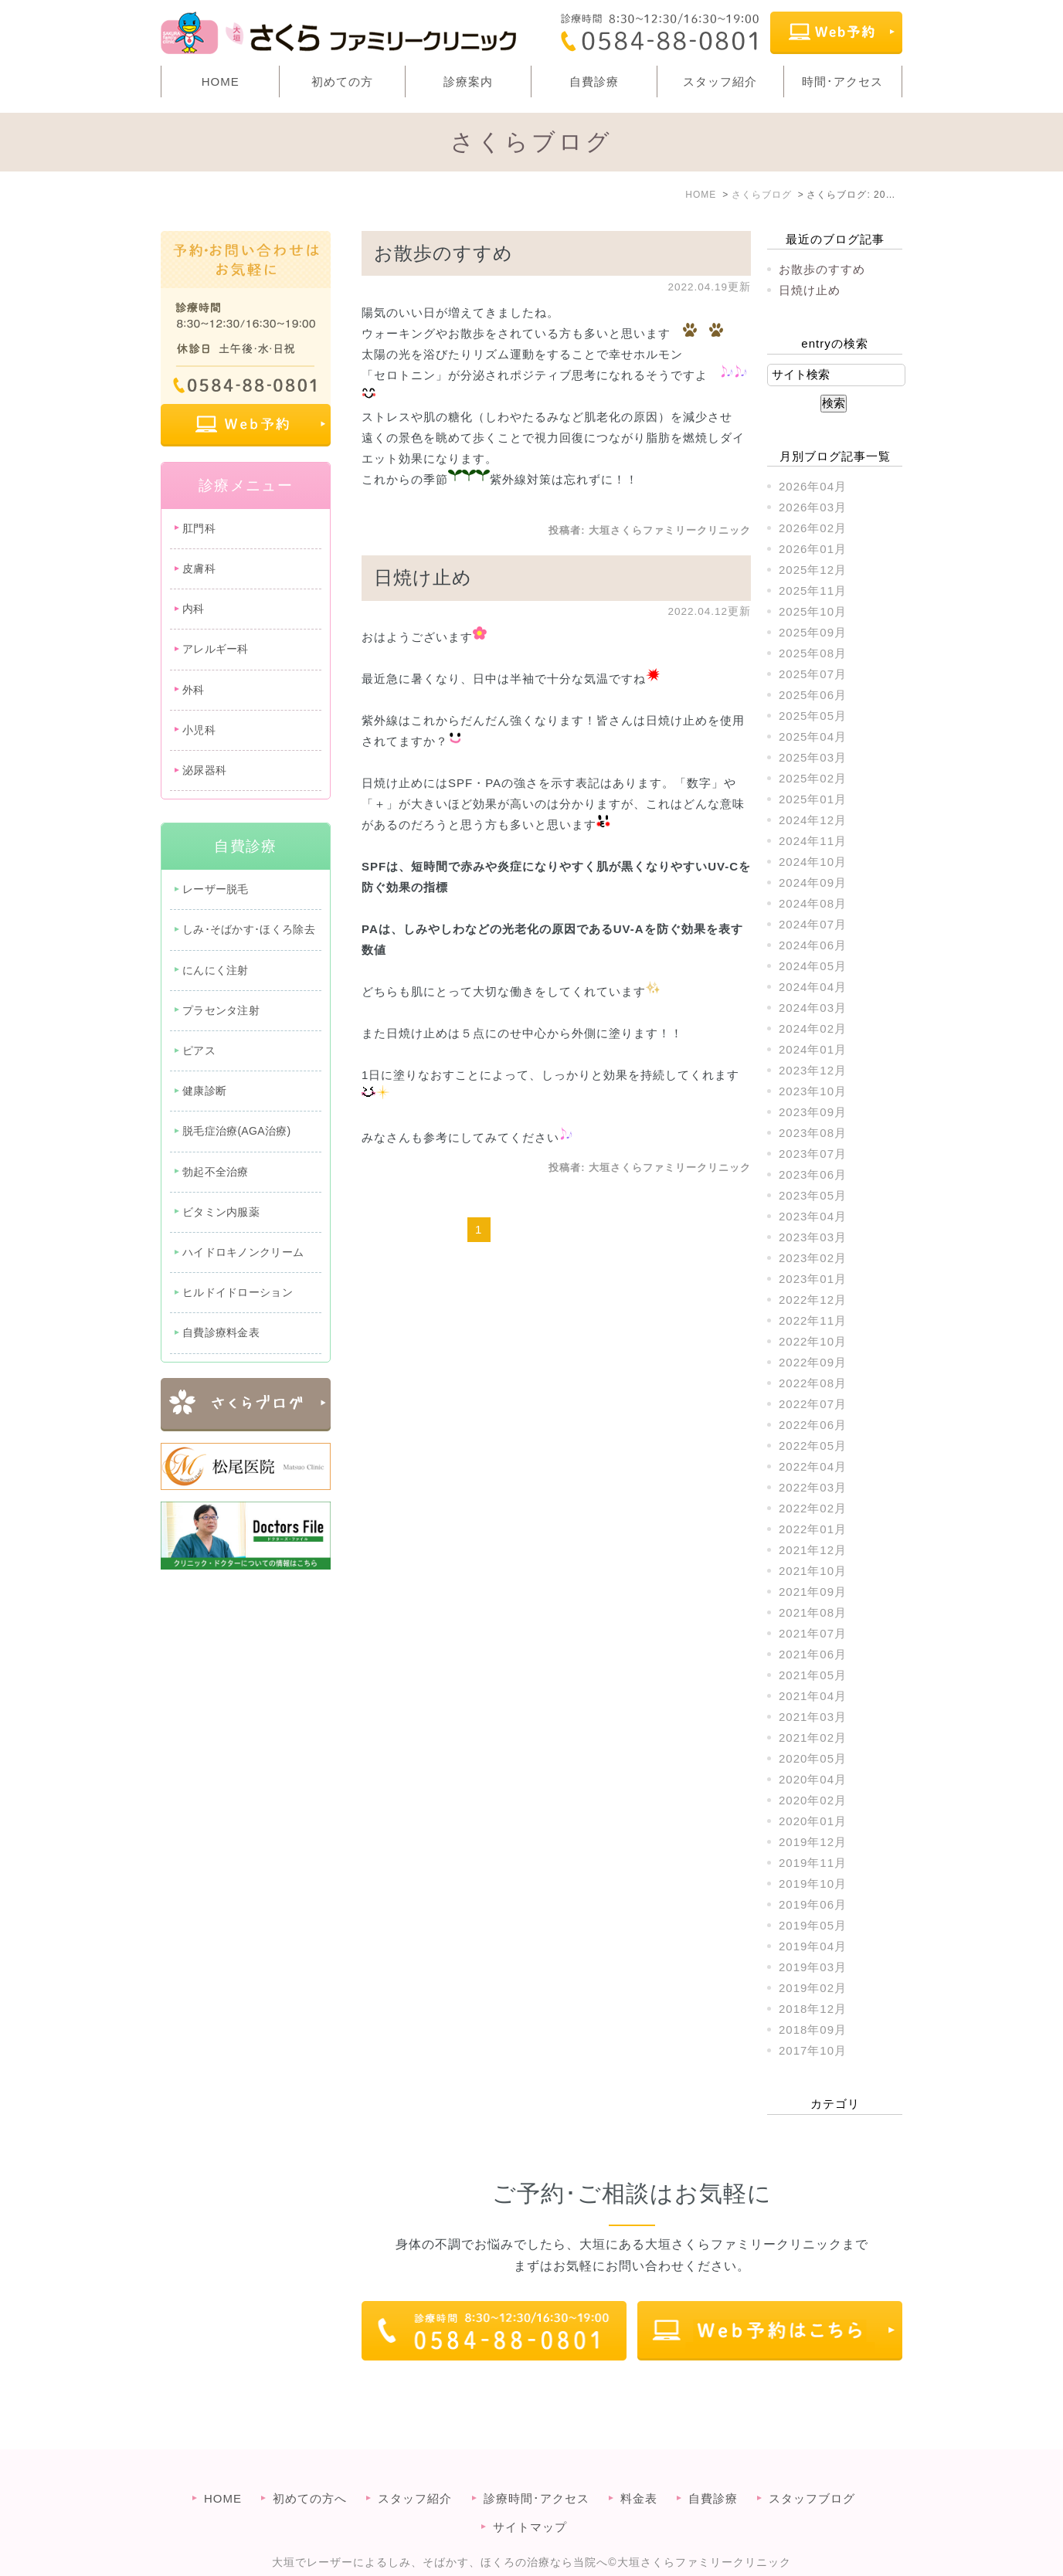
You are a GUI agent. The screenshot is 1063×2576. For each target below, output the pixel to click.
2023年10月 (813, 1091)
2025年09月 (813, 632)
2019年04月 (813, 1946)
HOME (220, 81)
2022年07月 (813, 1403)
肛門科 (199, 528)
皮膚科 (199, 568)
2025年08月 (813, 653)
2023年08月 (813, 1132)
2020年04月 (813, 1779)
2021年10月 (813, 1570)
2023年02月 (813, 1257)
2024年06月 (813, 945)
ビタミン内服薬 (221, 1212)
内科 (193, 608)
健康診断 (204, 1090)
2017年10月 (813, 2050)
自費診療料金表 (221, 1332)
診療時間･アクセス (536, 2467)
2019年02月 (813, 1987)
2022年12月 (813, 1299)
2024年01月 (813, 1049)
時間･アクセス (842, 81)
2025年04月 (813, 736)
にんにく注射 (215, 970)
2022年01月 (813, 1529)
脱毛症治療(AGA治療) (236, 1131)
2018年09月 (813, 2029)
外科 (193, 690)
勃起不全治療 (215, 1172)
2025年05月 (813, 715)
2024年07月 (813, 924)
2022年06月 (813, 1424)
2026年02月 (813, 528)
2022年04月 (813, 1466)
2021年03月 (813, 1716)
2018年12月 (813, 2008)
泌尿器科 (204, 770)
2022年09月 (813, 1362)
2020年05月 (813, 1758)
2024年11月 (813, 840)
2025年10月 (813, 611)
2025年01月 (813, 799)
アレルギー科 (215, 649)
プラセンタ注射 (221, 1010)
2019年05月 (813, 1925)
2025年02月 (813, 778)
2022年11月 (813, 1320)
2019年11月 (813, 1862)
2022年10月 (813, 1341)
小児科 (199, 730)
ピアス (199, 1050)
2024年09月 (813, 882)
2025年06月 (813, 694)
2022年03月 (813, 1487)
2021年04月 (813, 1695)
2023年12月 (813, 1070)
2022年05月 (813, 1445)
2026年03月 (813, 507)
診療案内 (468, 81)
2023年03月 (813, 1237)
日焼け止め (423, 577)
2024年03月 (813, 1007)
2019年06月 (813, 1904)
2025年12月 (813, 569)
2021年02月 (813, 1737)
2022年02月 (813, 1508)
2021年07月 (813, 1633)
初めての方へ (310, 2467)
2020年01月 (813, 1821)
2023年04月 (813, 1216)
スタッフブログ (812, 2467)
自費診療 (594, 81)
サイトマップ (530, 2496)
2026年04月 (813, 486)
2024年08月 (813, 903)
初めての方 (342, 81)
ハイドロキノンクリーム (243, 1252)
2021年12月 (813, 1549)
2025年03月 (813, 757)
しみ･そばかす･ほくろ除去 (248, 929)
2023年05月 (813, 1195)
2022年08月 (813, 1383)
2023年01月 (813, 1278)
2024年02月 (813, 1028)
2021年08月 (813, 1612)
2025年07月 (813, 673)
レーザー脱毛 (215, 889)
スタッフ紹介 (720, 81)
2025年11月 (813, 590)
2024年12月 (813, 819)
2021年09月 (813, 1591)
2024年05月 (813, 965)
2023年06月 (813, 1174)
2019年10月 (813, 1883)
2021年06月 (813, 1654)
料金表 (638, 2467)
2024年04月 (813, 986)
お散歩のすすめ (443, 253)
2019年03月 (813, 1967)
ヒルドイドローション (237, 1292)
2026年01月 (813, 548)
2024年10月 (813, 861)
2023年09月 (813, 1111)
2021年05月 (813, 1675)
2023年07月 (813, 1153)
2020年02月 (813, 1800)
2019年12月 (813, 1841)
